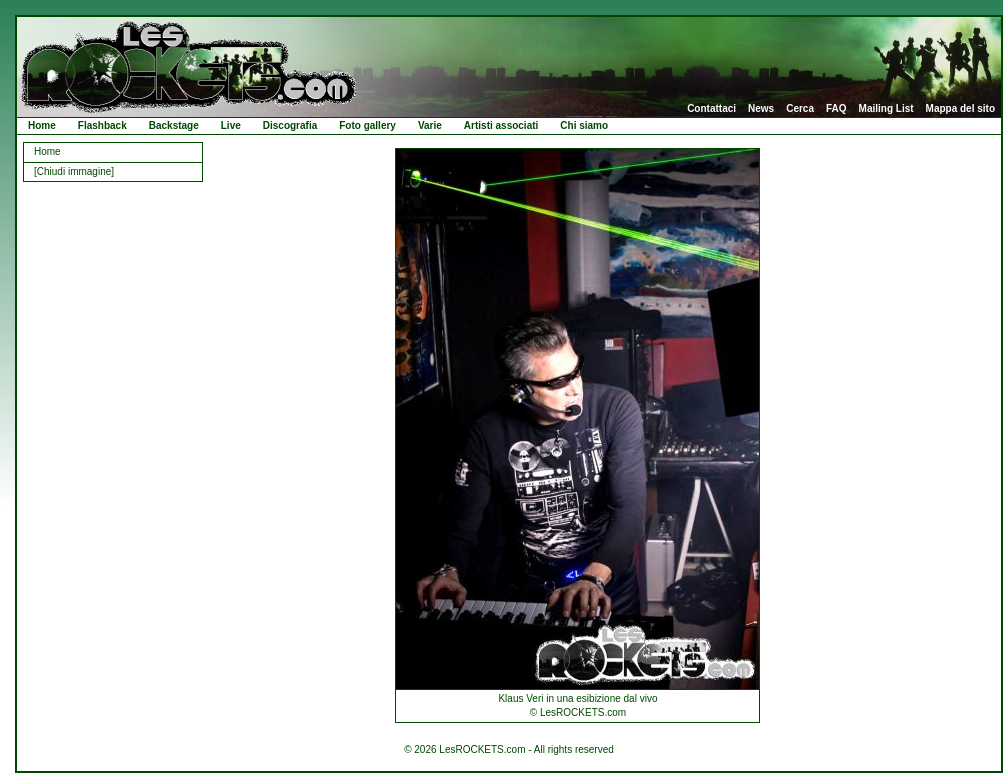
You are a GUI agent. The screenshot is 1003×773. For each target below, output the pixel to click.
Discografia (290, 125)
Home (42, 125)
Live (231, 125)
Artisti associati (501, 125)
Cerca (800, 109)
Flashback (102, 125)
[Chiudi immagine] (74, 171)
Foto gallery (367, 125)
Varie (430, 125)
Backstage (174, 125)
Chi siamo (584, 125)
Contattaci (711, 109)
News (761, 109)
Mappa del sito (960, 109)
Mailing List (886, 109)
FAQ (836, 109)
